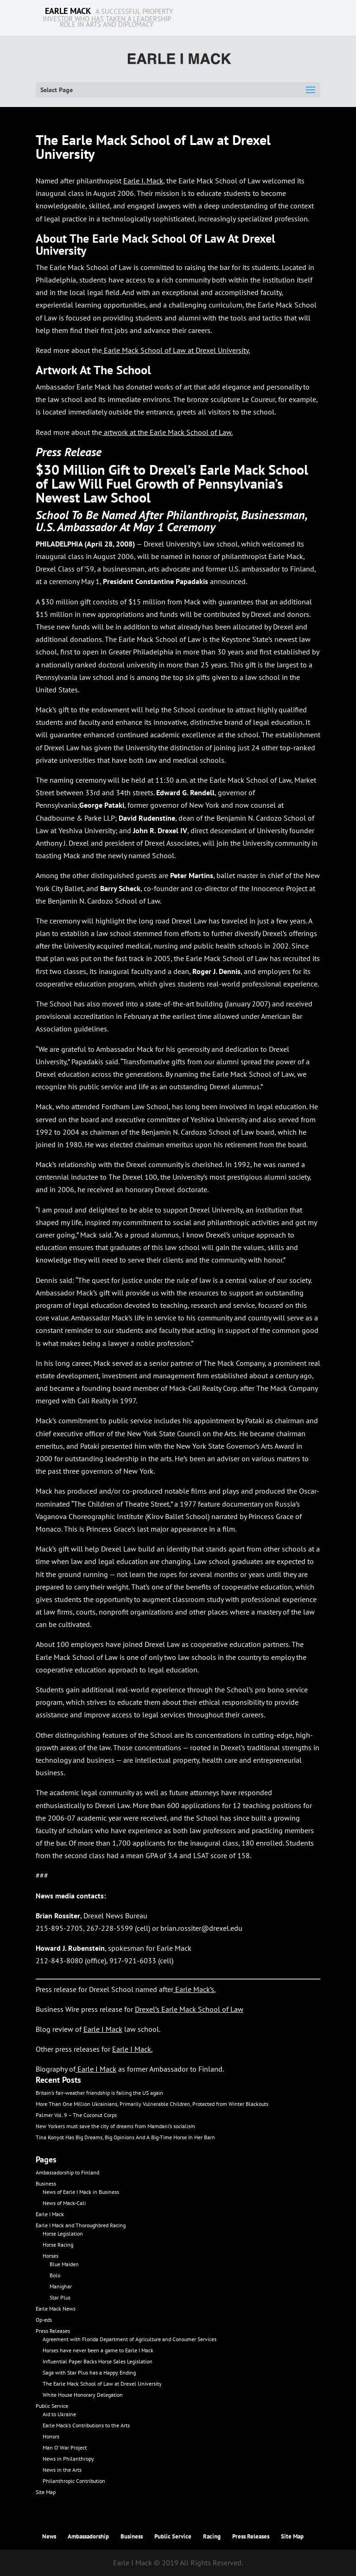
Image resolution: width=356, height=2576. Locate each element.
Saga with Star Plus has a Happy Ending (89, 2372)
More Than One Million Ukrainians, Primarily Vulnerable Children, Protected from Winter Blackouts (152, 2103)
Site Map (46, 2491)
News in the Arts (62, 2469)
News (49, 2536)
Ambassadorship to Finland (67, 2172)
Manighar (61, 2286)
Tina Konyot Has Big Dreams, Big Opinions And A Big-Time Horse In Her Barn (125, 2137)
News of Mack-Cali (64, 2202)
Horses (50, 2255)
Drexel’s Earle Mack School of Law (189, 2009)
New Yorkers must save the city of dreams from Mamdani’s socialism (115, 2126)
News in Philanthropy (68, 2458)
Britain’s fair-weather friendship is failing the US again (99, 2092)
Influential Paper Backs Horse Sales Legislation (98, 2361)
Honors (51, 2436)
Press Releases (53, 2330)
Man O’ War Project (65, 2447)
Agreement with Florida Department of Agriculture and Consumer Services (129, 2339)
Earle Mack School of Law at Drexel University (176, 350)
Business (46, 2183)
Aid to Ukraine (59, 2414)
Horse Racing (58, 2244)
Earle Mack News (56, 2308)
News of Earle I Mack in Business (81, 2191)
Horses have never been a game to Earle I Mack (98, 2350)
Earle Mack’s (194, 1989)
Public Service (52, 2405)
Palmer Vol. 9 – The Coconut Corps (76, 2114)
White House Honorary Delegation (83, 2394)
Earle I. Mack (143, 180)
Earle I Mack (131, 2049)
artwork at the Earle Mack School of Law (167, 432)
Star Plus (60, 2297)
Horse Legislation (63, 2233)
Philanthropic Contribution (74, 2480)
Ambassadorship (88, 2536)
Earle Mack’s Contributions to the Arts (86, 2425)
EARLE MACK (68, 11)
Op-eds (44, 2319)
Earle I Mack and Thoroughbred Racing (81, 2225)
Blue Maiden (64, 2264)
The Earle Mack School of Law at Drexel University (102, 2383)
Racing (212, 2536)
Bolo (55, 2275)
